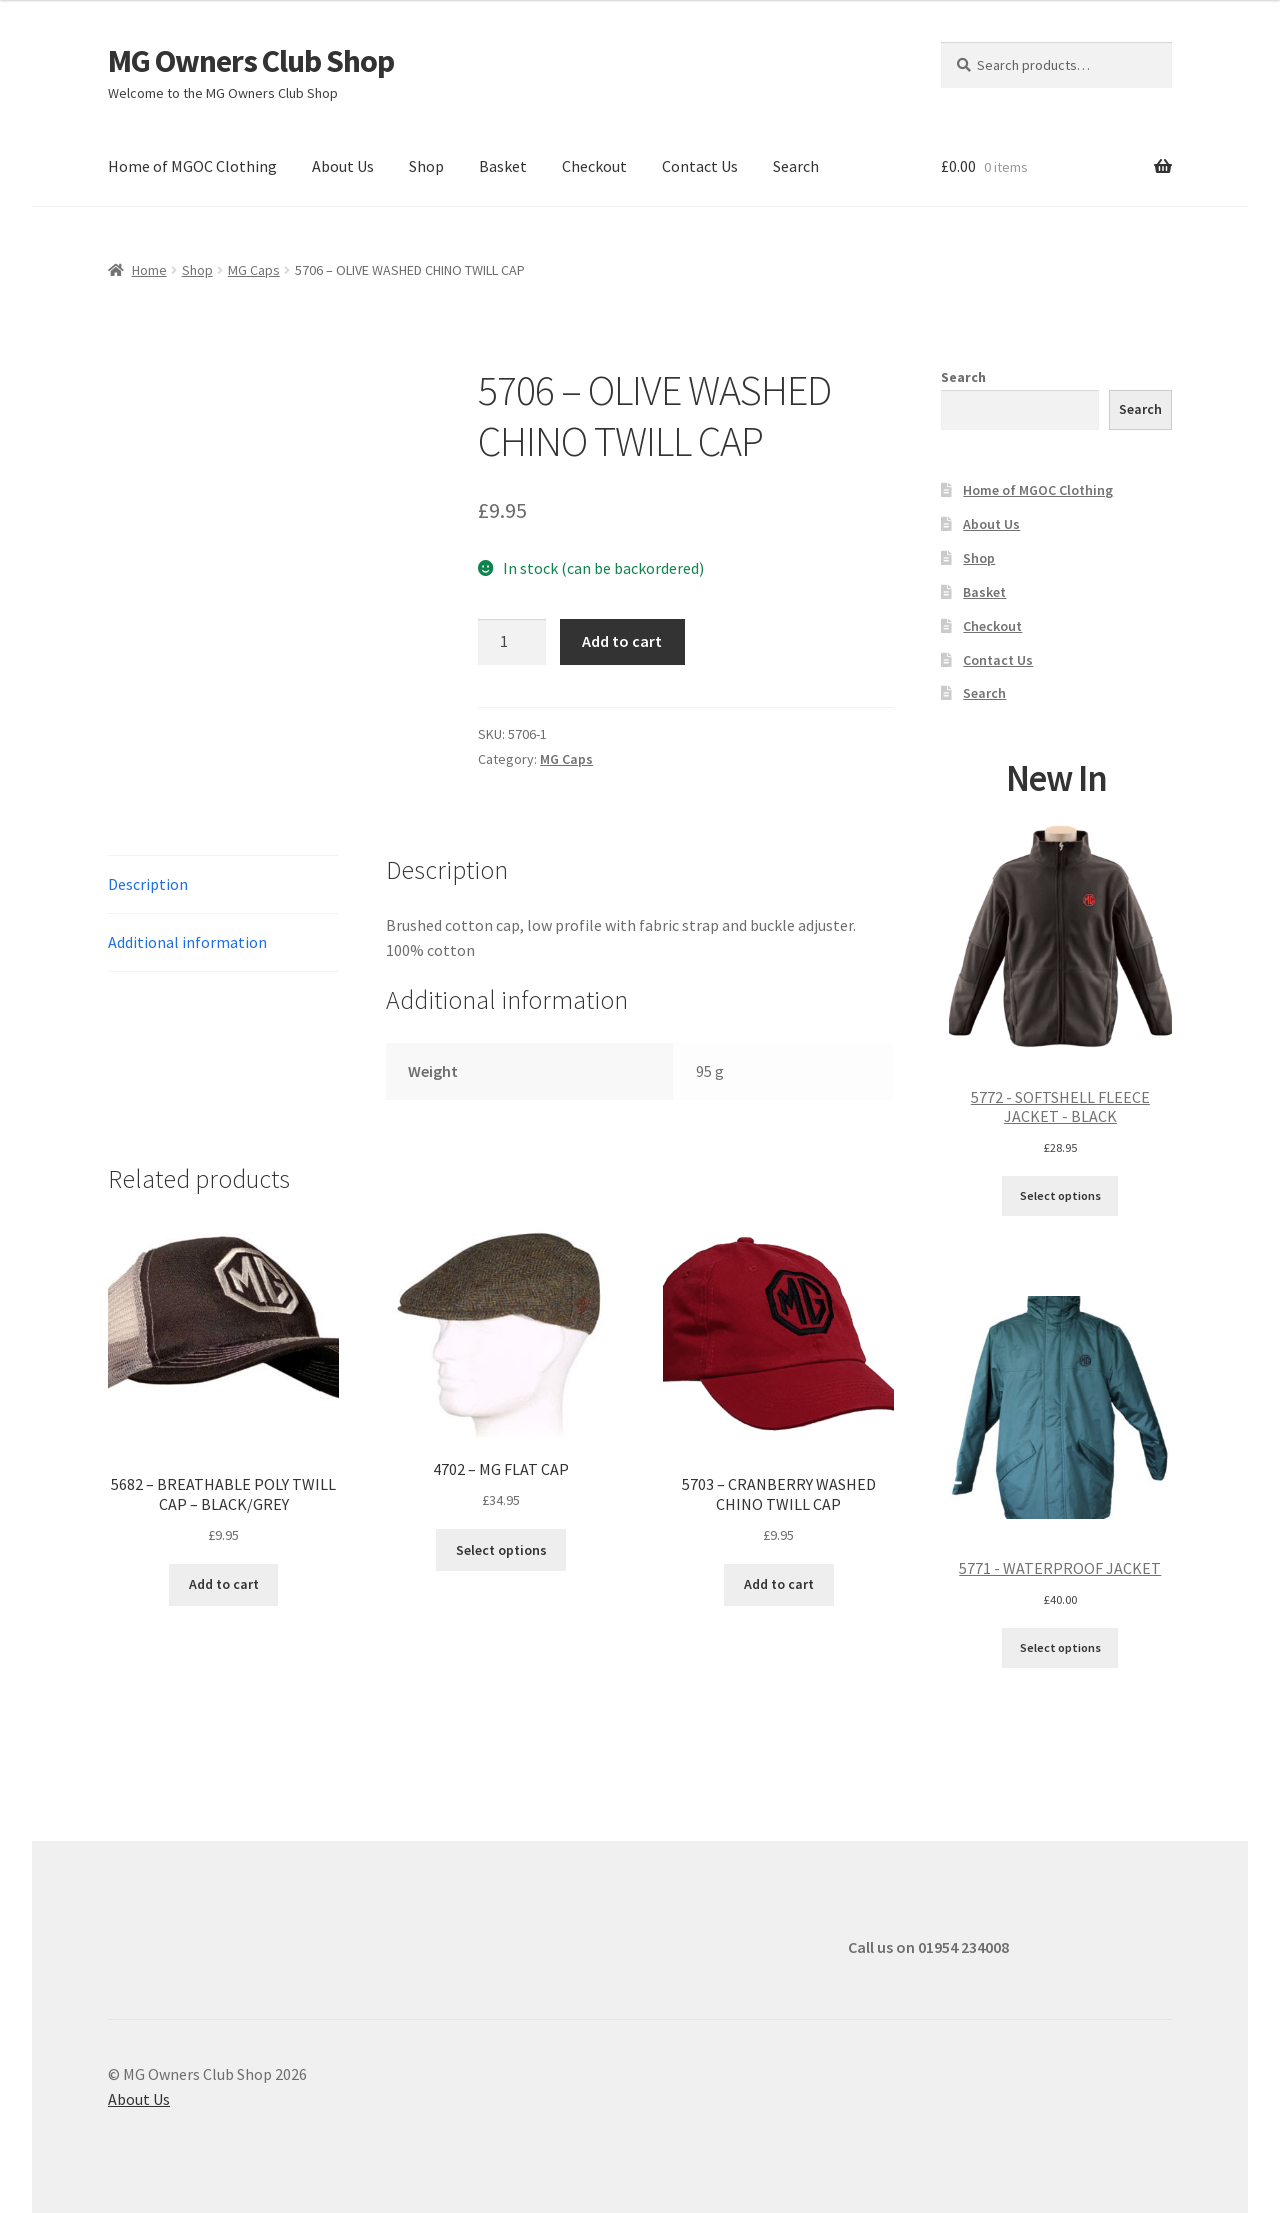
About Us (343, 166)
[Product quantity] (512, 642)
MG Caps (254, 270)
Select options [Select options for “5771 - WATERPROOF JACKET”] (1060, 1647)
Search (796, 166)
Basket (503, 166)
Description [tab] (148, 884)
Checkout (594, 166)
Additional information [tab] (187, 942)
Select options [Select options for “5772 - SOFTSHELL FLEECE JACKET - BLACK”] (1060, 1195)
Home (149, 270)
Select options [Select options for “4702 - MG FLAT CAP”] (501, 1550)
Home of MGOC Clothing (192, 166)
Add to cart (622, 641)
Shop (426, 166)
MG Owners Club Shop (251, 61)
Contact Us (700, 166)
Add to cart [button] (224, 1584)
